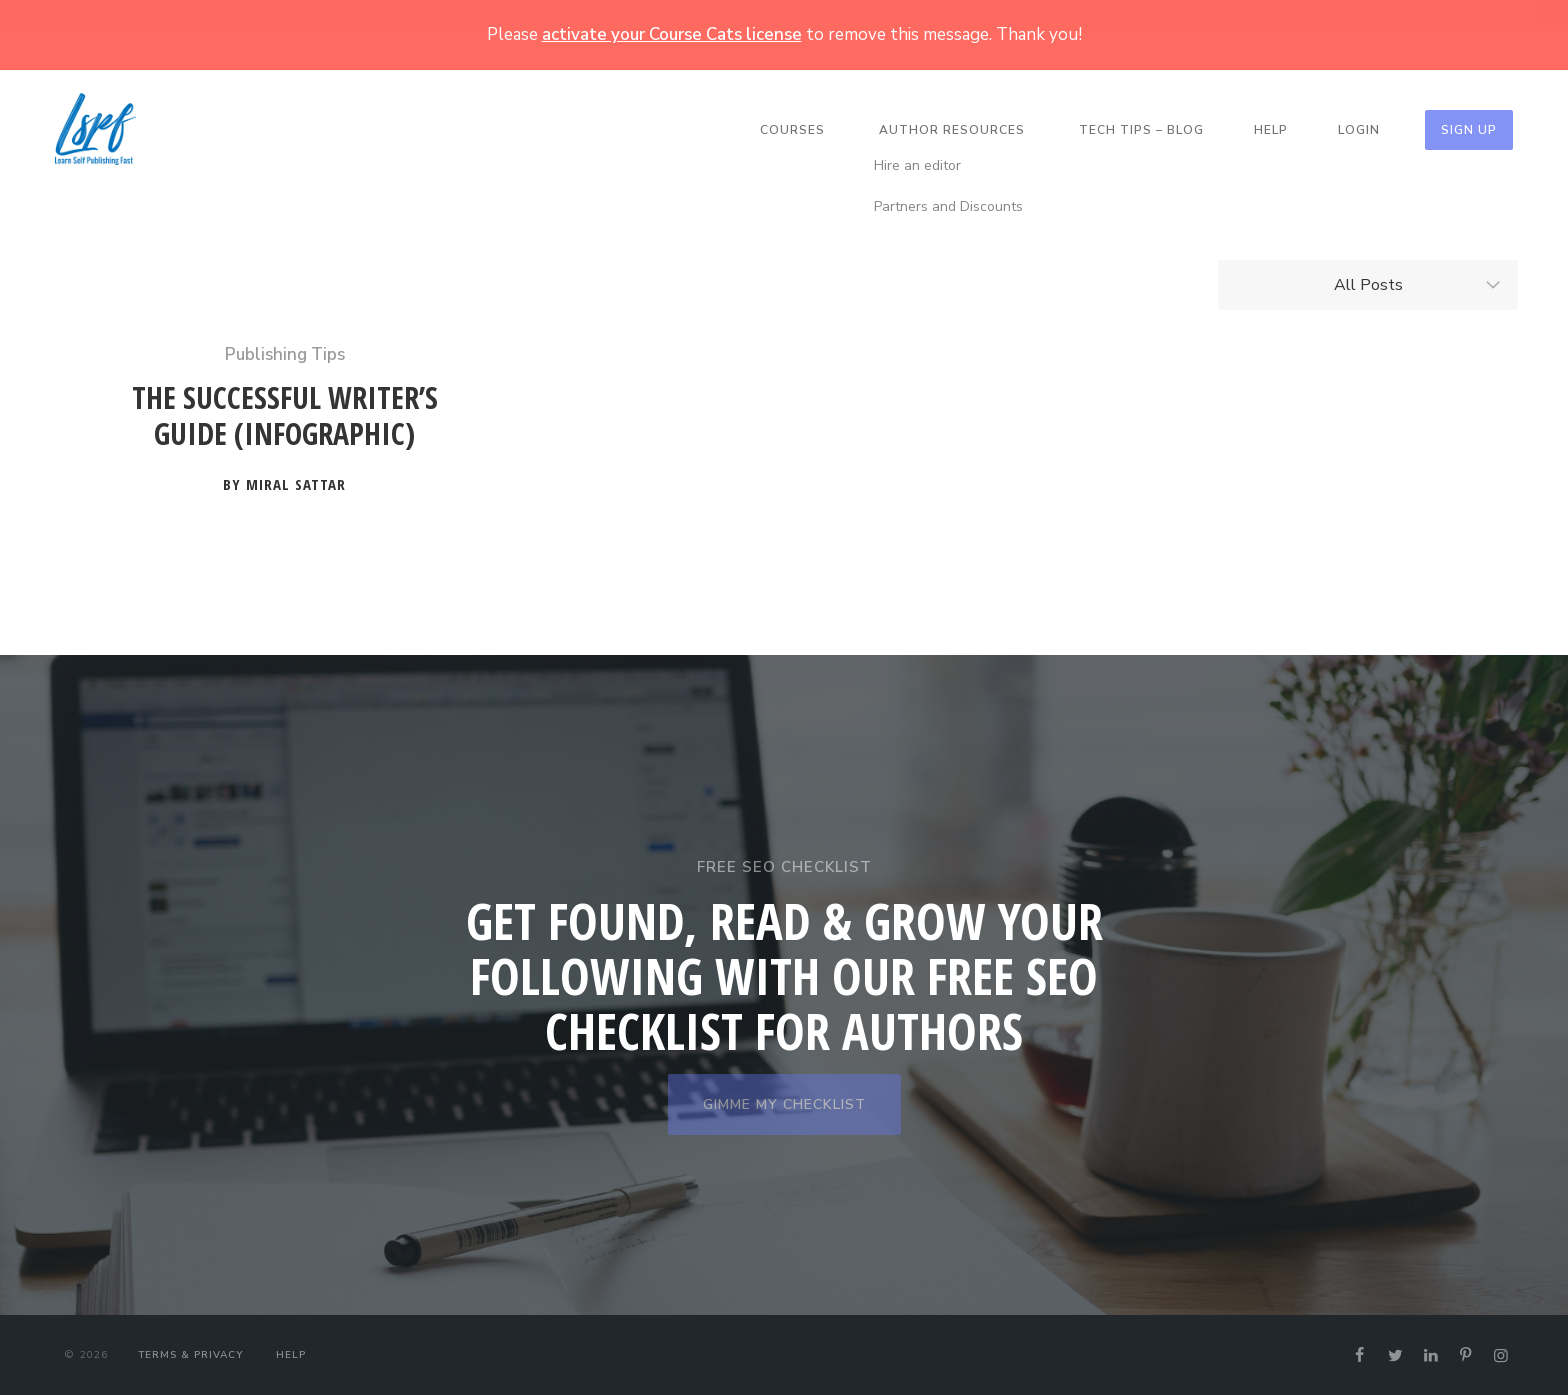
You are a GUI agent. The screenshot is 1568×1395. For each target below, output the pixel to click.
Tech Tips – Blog (1141, 130)
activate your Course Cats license (672, 34)
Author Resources (952, 130)
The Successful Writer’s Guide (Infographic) (285, 416)
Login (1359, 130)
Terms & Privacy (190, 1355)
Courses (792, 130)
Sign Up (1469, 130)
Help (1271, 130)
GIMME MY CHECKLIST (784, 1104)
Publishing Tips (285, 354)
